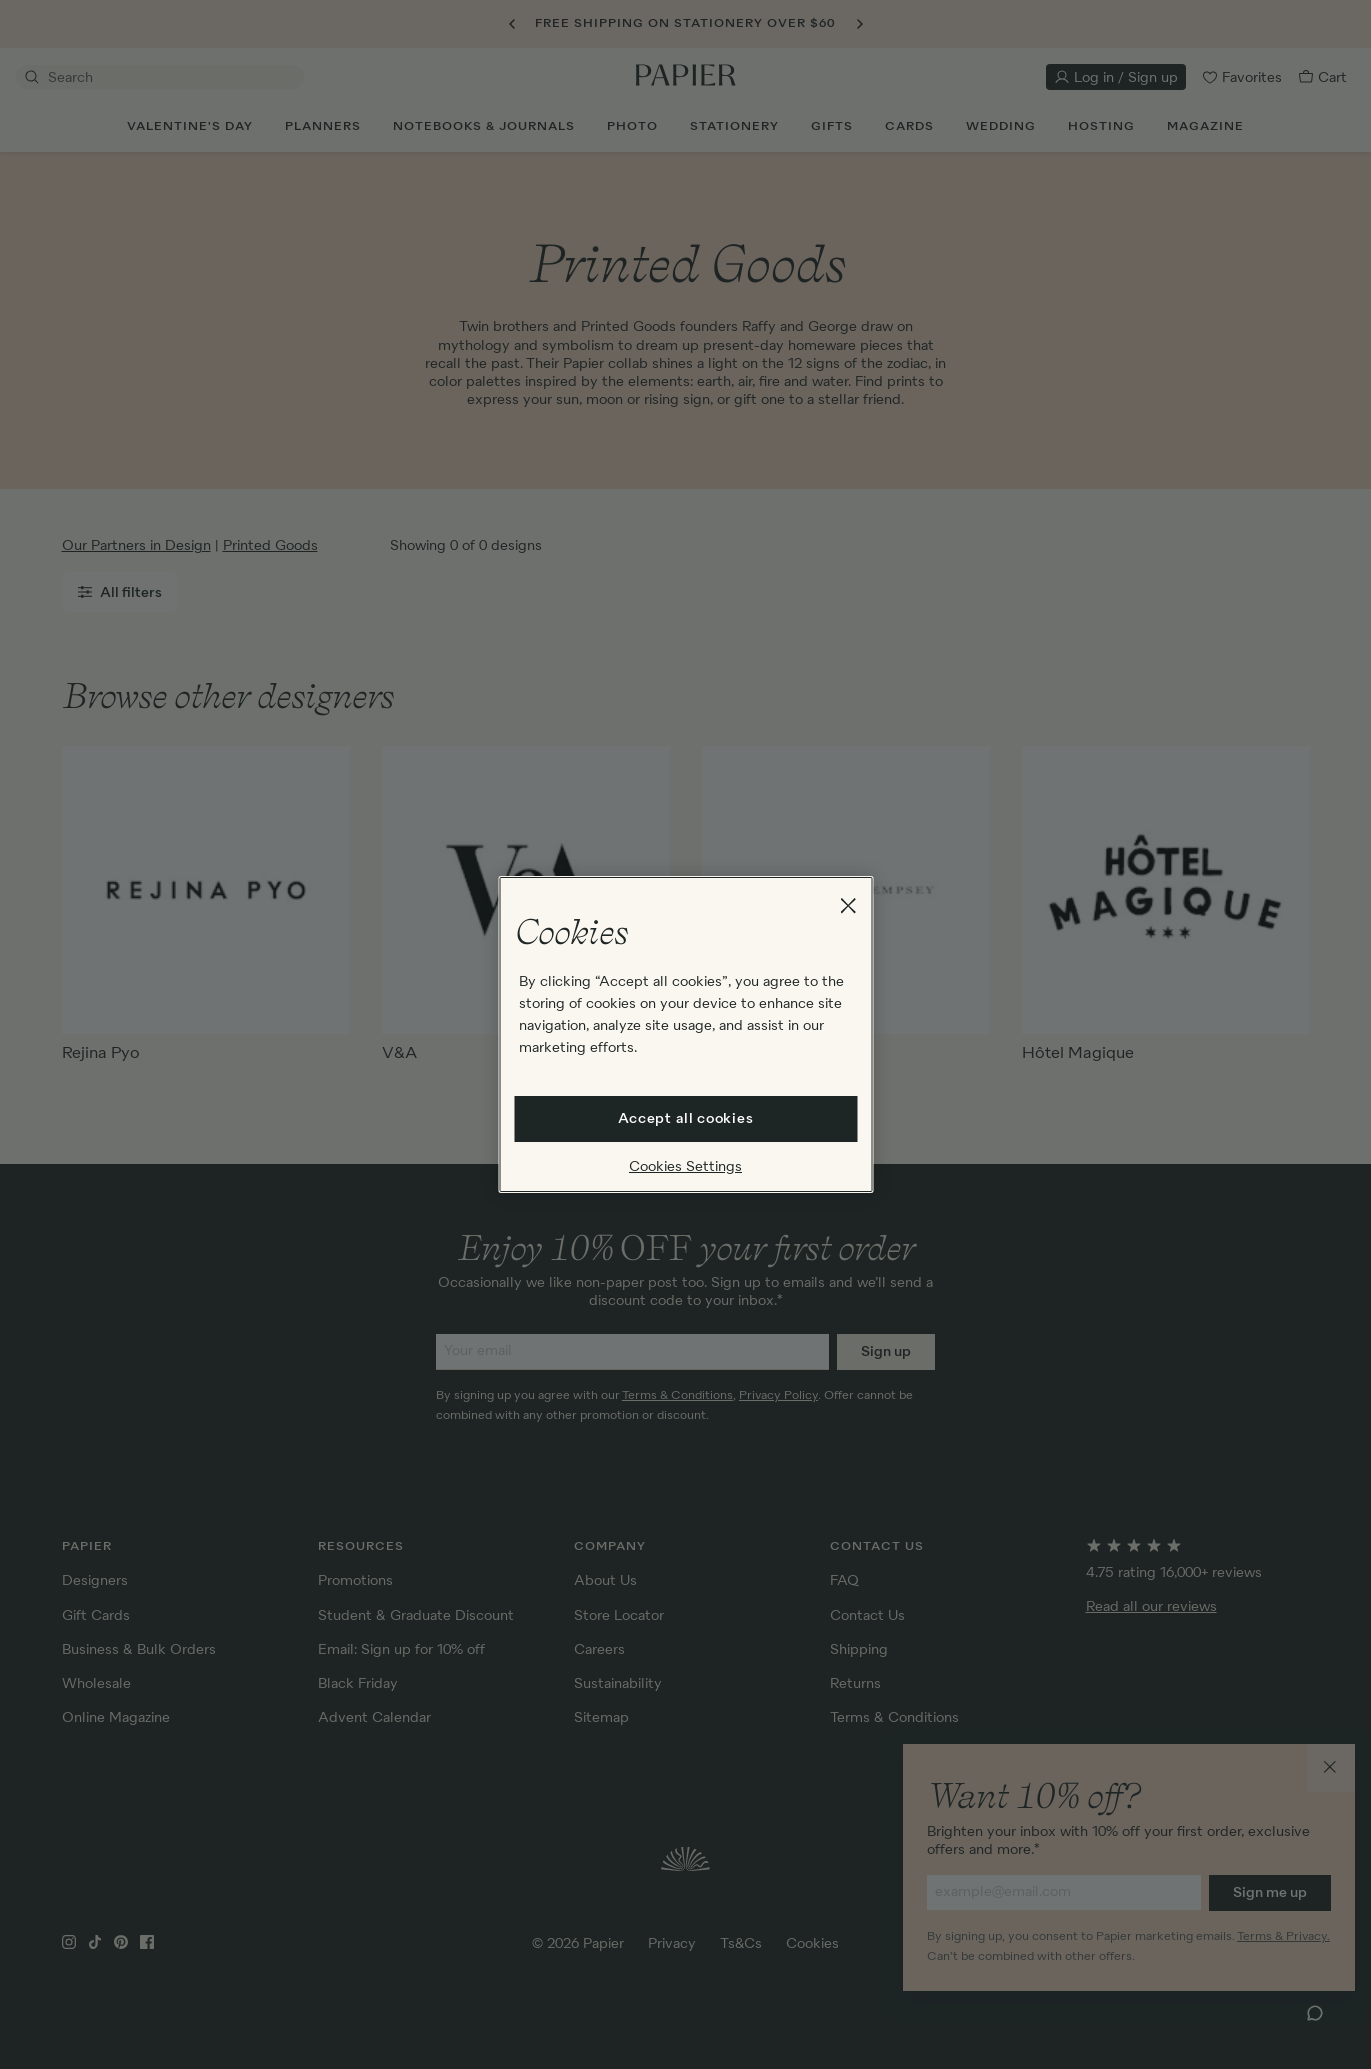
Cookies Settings (685, 1167)
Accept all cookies (686, 1119)
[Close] (848, 906)
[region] (685, 1035)
